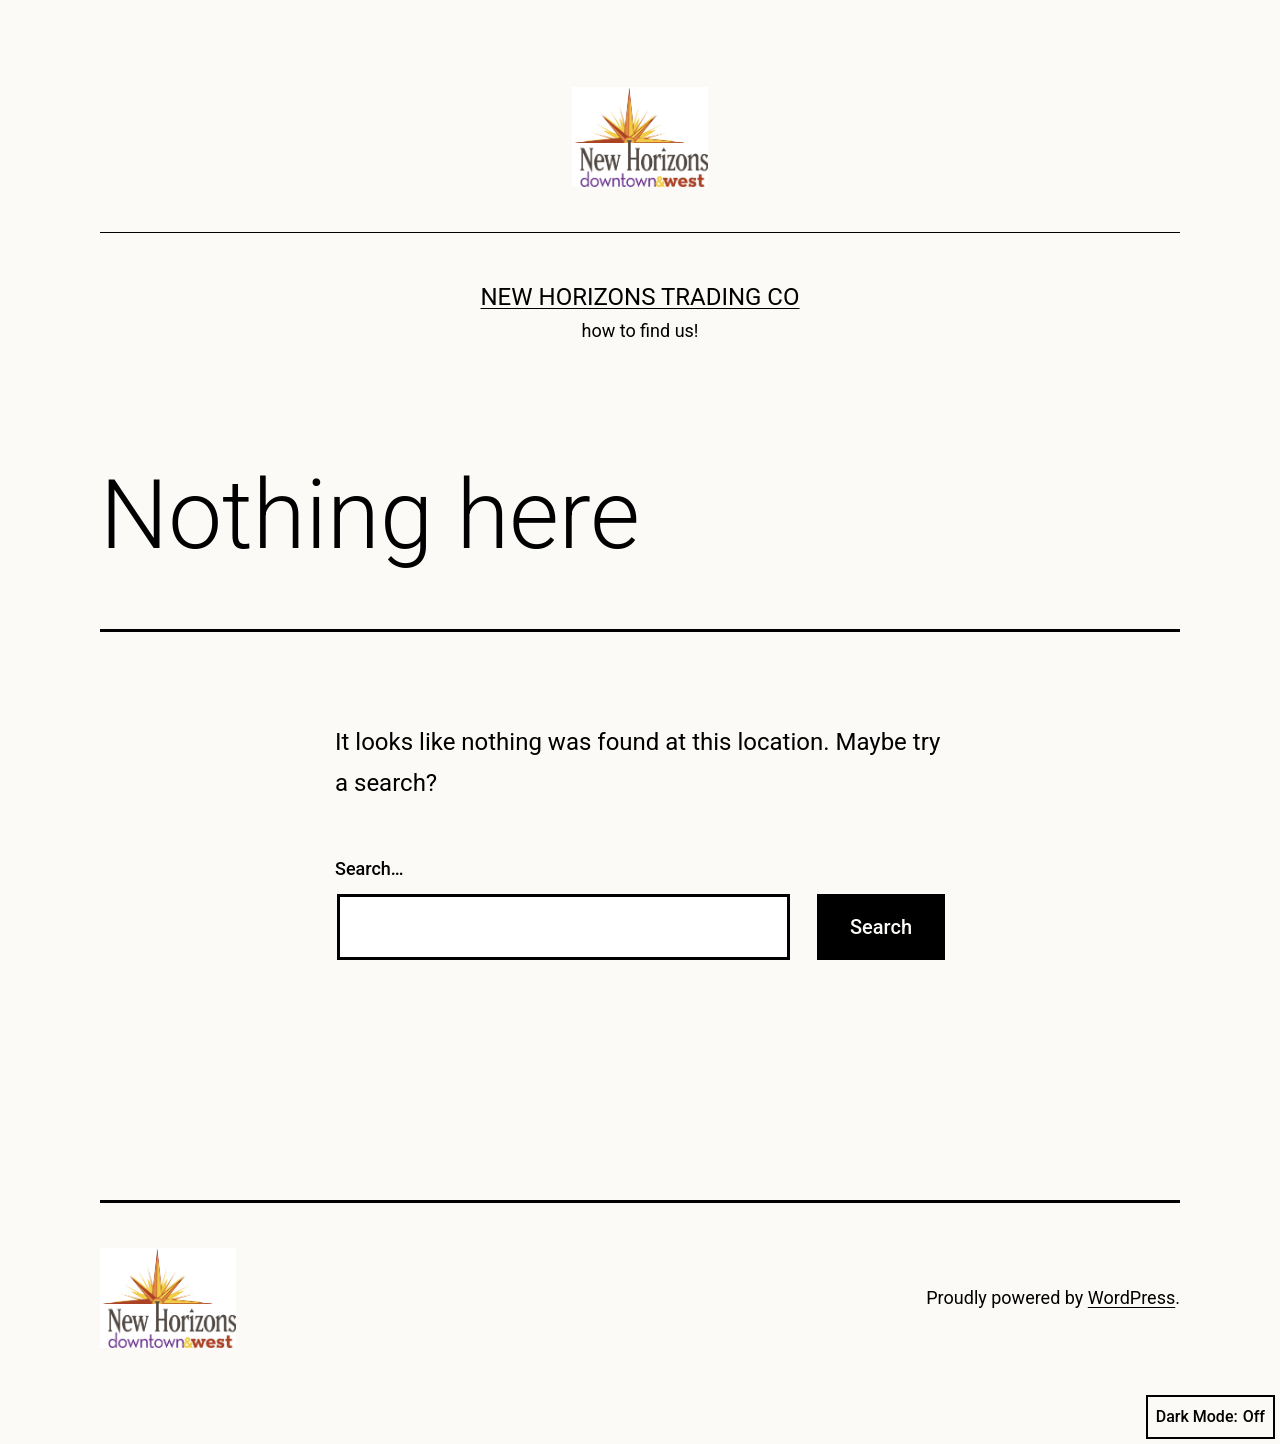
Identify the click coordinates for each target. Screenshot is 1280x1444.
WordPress (1131, 1297)
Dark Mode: (1210, 1417)
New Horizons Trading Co (640, 297)
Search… (369, 868)
